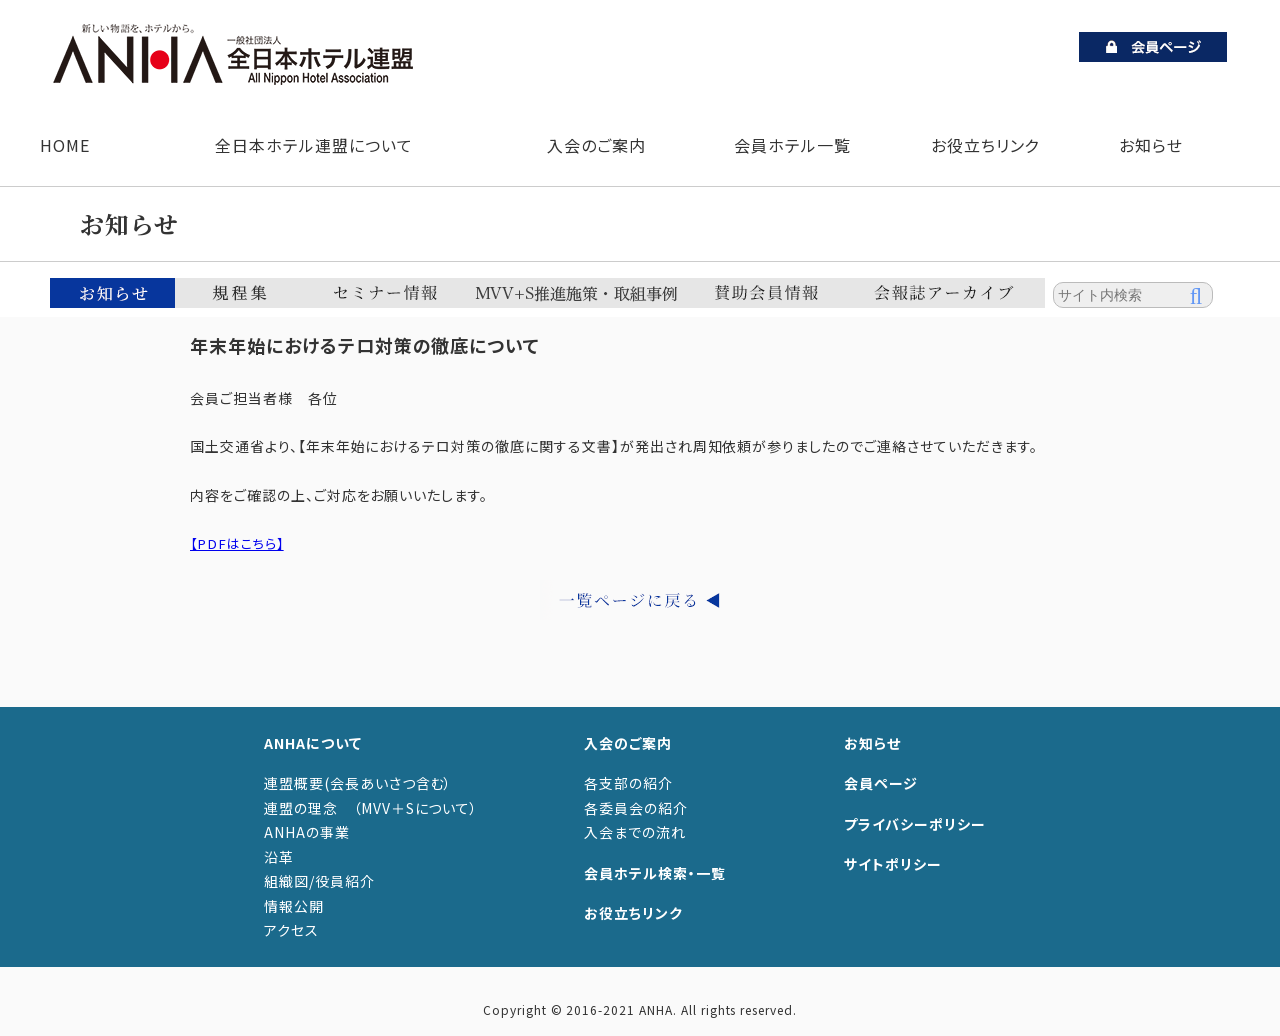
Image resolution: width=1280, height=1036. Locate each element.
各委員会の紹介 (636, 808)
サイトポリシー (893, 864)
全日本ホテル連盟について (309, 145)
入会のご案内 (592, 145)
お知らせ (1151, 145)
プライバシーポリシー (915, 824)
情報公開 (294, 906)
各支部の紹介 (628, 783)
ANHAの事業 (307, 832)
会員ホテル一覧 (792, 145)
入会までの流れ (635, 832)
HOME (65, 145)
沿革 (279, 857)
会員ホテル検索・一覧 (655, 873)
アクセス (291, 930)
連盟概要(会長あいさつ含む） (358, 783)
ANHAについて (313, 743)
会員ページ (881, 783)
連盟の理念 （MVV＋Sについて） (371, 808)
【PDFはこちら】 (240, 543)
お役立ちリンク (985, 145)
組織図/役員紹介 (319, 881)
